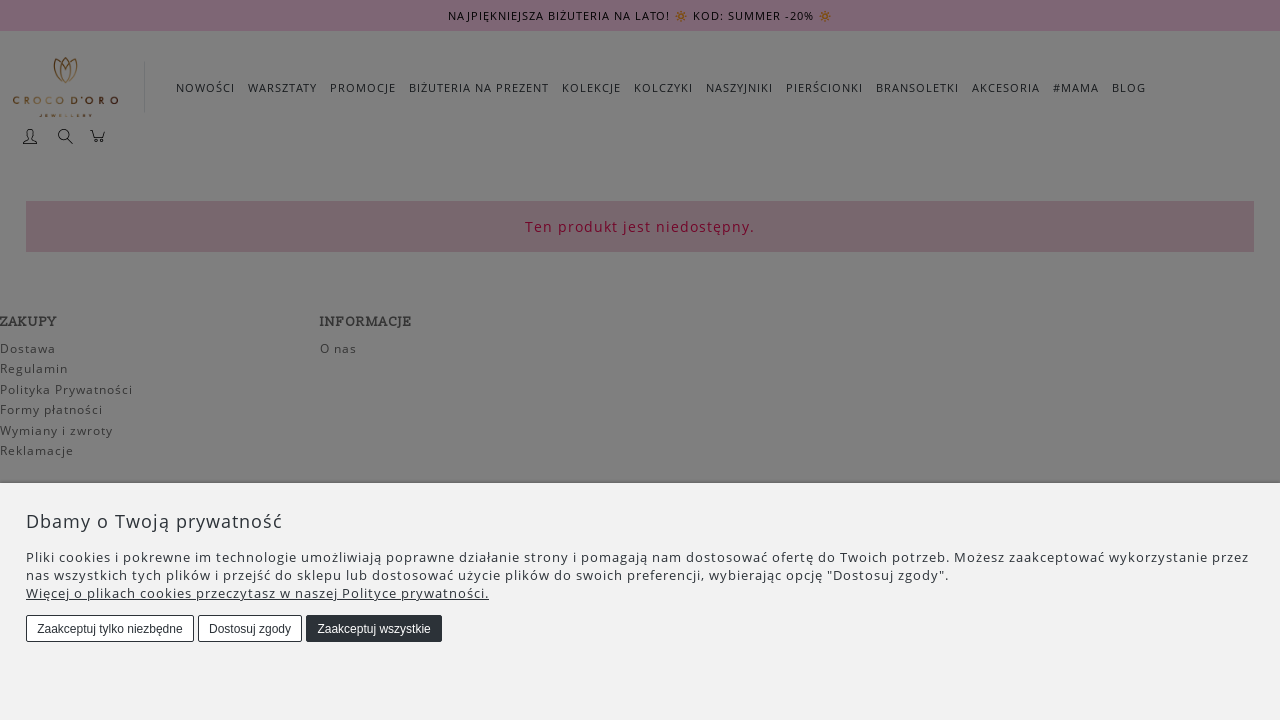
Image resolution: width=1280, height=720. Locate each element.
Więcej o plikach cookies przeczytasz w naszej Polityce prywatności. (257, 593)
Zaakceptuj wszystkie (373, 629)
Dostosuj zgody (250, 629)
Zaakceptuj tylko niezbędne (109, 629)
